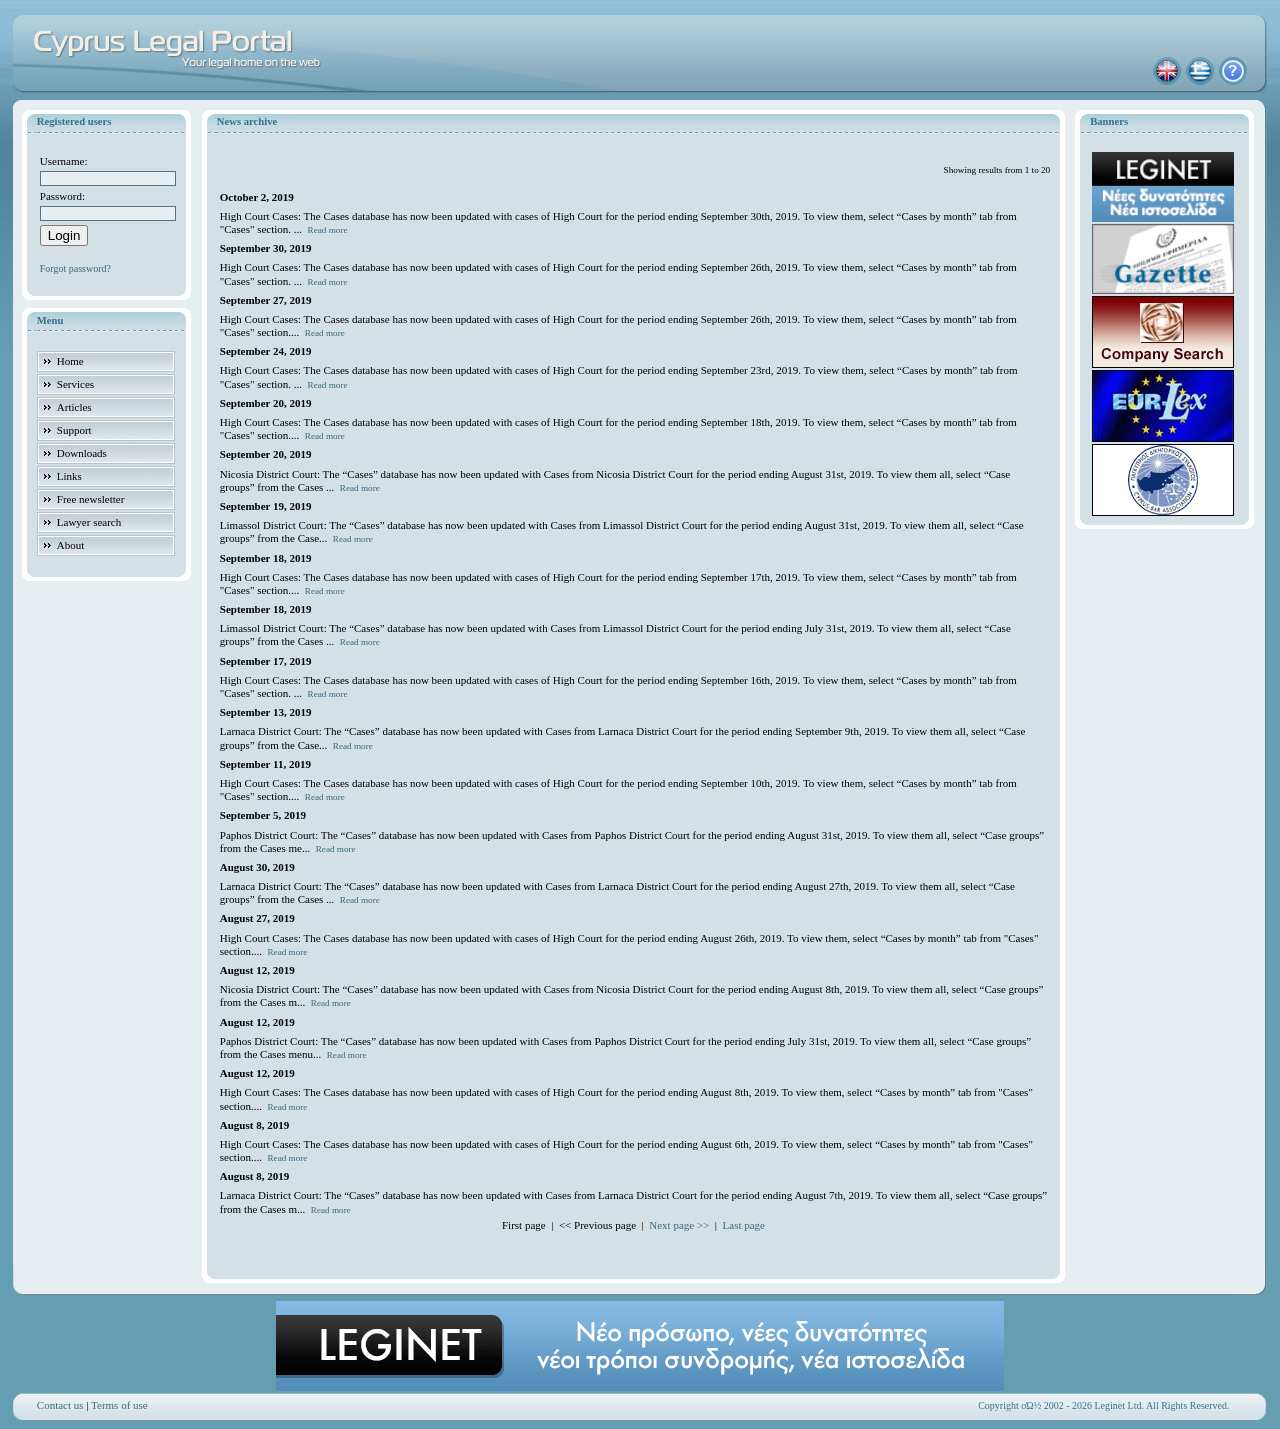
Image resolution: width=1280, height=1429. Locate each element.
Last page (744, 1225)
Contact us (60, 1405)
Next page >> (679, 1225)
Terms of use (119, 1405)
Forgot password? (75, 268)
